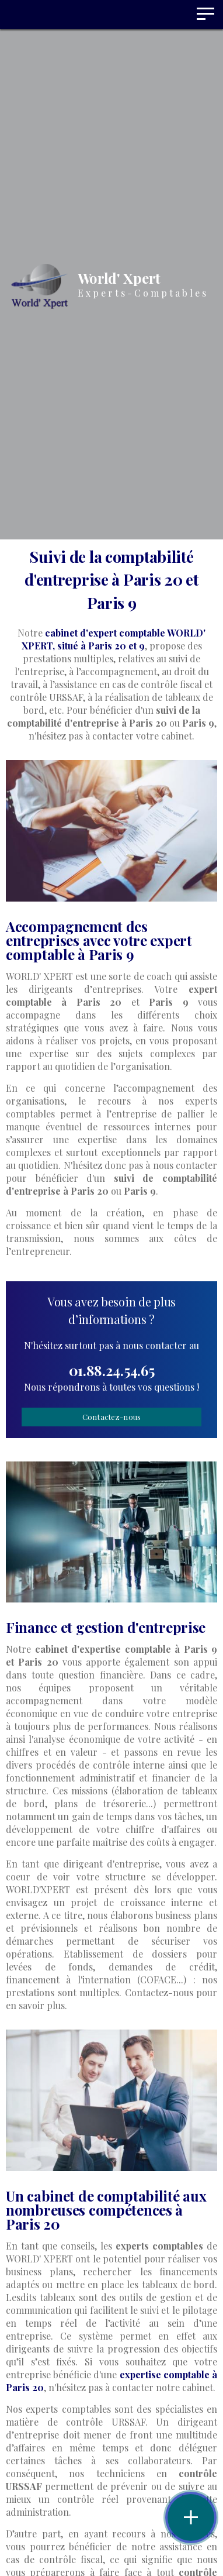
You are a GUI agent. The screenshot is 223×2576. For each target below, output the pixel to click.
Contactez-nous (111, 1417)
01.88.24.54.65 (112, 1370)
